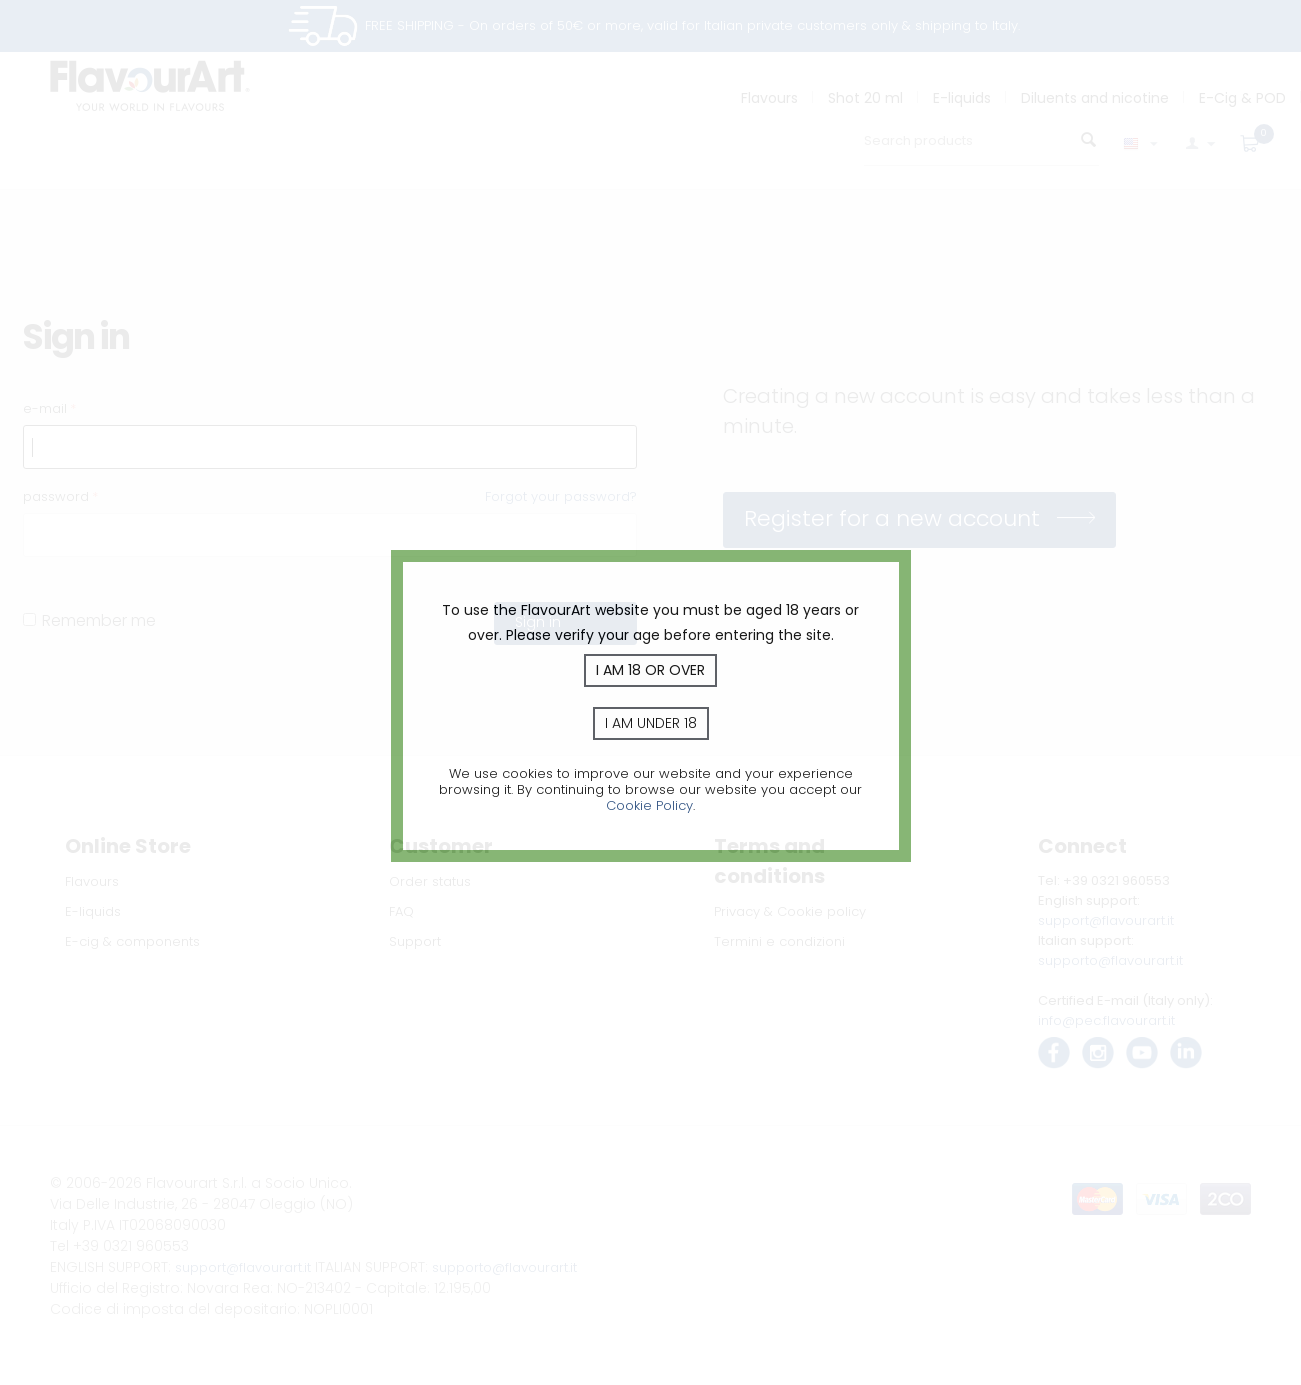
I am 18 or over (650, 670)
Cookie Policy (649, 805)
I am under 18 (651, 723)
